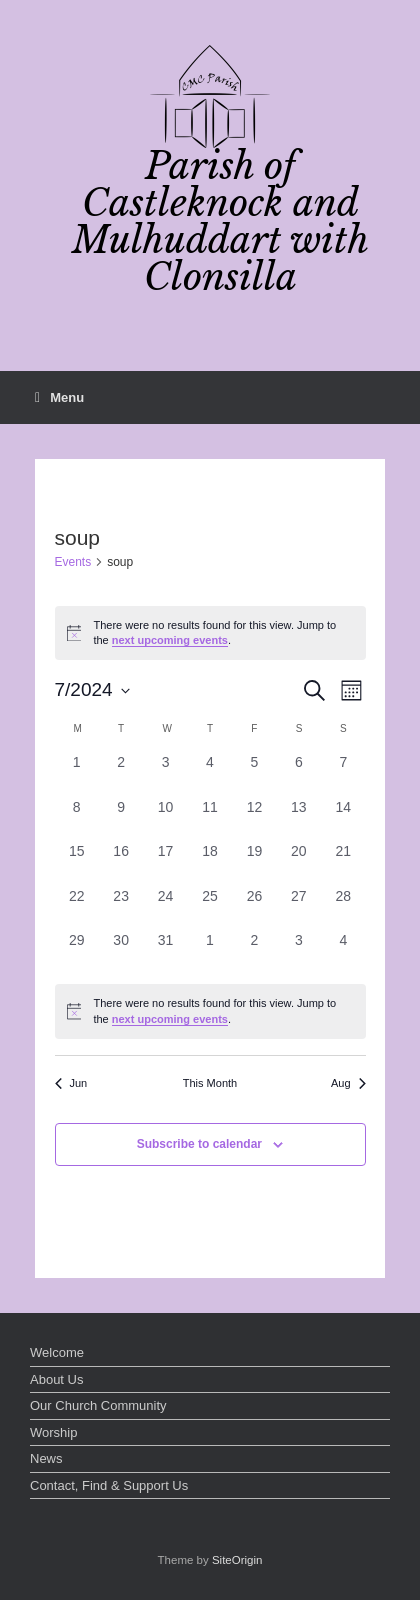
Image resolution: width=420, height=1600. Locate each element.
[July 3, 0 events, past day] (165, 774)
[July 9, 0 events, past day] (121, 819)
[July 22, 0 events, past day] (77, 908)
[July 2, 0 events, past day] (121, 774)
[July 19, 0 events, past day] (254, 863)
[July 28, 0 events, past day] (343, 908)
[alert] (210, 633)
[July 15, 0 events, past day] (77, 863)
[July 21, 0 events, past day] (343, 863)
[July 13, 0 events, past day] (299, 819)
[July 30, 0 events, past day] (121, 952)
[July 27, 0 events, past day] (299, 908)
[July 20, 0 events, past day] (299, 863)
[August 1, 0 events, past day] (210, 952)
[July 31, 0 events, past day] (165, 952)
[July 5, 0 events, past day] (254, 774)
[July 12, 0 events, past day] (254, 819)
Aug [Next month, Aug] (348, 1083)
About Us (56, 1379)
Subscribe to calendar (199, 1144)
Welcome (57, 1352)
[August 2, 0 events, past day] (254, 952)
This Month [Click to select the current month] (210, 1083)
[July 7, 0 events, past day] (343, 774)
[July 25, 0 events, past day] (210, 908)
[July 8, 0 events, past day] (77, 819)
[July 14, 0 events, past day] (343, 819)
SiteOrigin (237, 1560)
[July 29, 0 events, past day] (77, 952)
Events (73, 562)
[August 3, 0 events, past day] (299, 952)
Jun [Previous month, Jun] (71, 1083)
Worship (53, 1432)
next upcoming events (170, 640)
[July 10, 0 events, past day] (165, 819)
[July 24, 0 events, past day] (165, 908)
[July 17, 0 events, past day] (165, 863)
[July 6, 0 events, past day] (299, 774)
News (46, 1458)
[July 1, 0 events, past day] (77, 774)
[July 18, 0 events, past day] (210, 863)
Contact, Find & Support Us (109, 1485)
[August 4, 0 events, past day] (343, 952)
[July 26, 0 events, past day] (254, 908)
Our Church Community (98, 1405)
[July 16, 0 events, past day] (121, 863)
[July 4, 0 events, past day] (210, 774)
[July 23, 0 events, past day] (121, 908)
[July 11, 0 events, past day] (210, 819)
